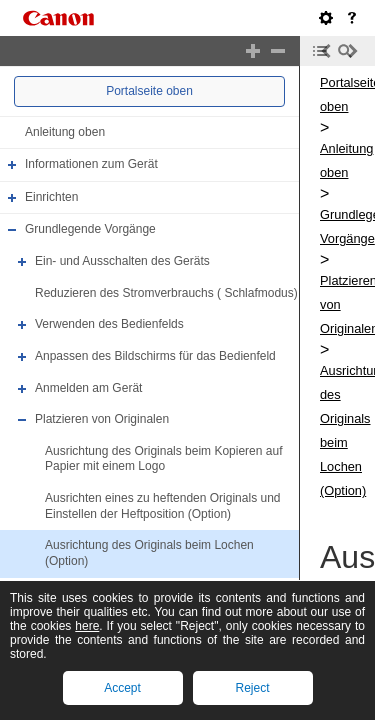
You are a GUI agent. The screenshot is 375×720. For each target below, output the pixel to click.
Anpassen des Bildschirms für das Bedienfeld (155, 356)
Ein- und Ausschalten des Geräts (122, 261)
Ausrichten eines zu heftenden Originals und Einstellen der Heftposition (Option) (162, 506)
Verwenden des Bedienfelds (109, 324)
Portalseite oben (149, 91)
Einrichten (51, 197)
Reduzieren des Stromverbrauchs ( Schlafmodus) (166, 293)
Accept (122, 688)
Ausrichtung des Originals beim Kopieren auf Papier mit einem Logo (163, 459)
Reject (252, 688)
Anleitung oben (65, 132)
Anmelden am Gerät (88, 388)
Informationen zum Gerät (91, 164)
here (87, 626)
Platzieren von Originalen (102, 419)
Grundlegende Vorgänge (90, 230)
